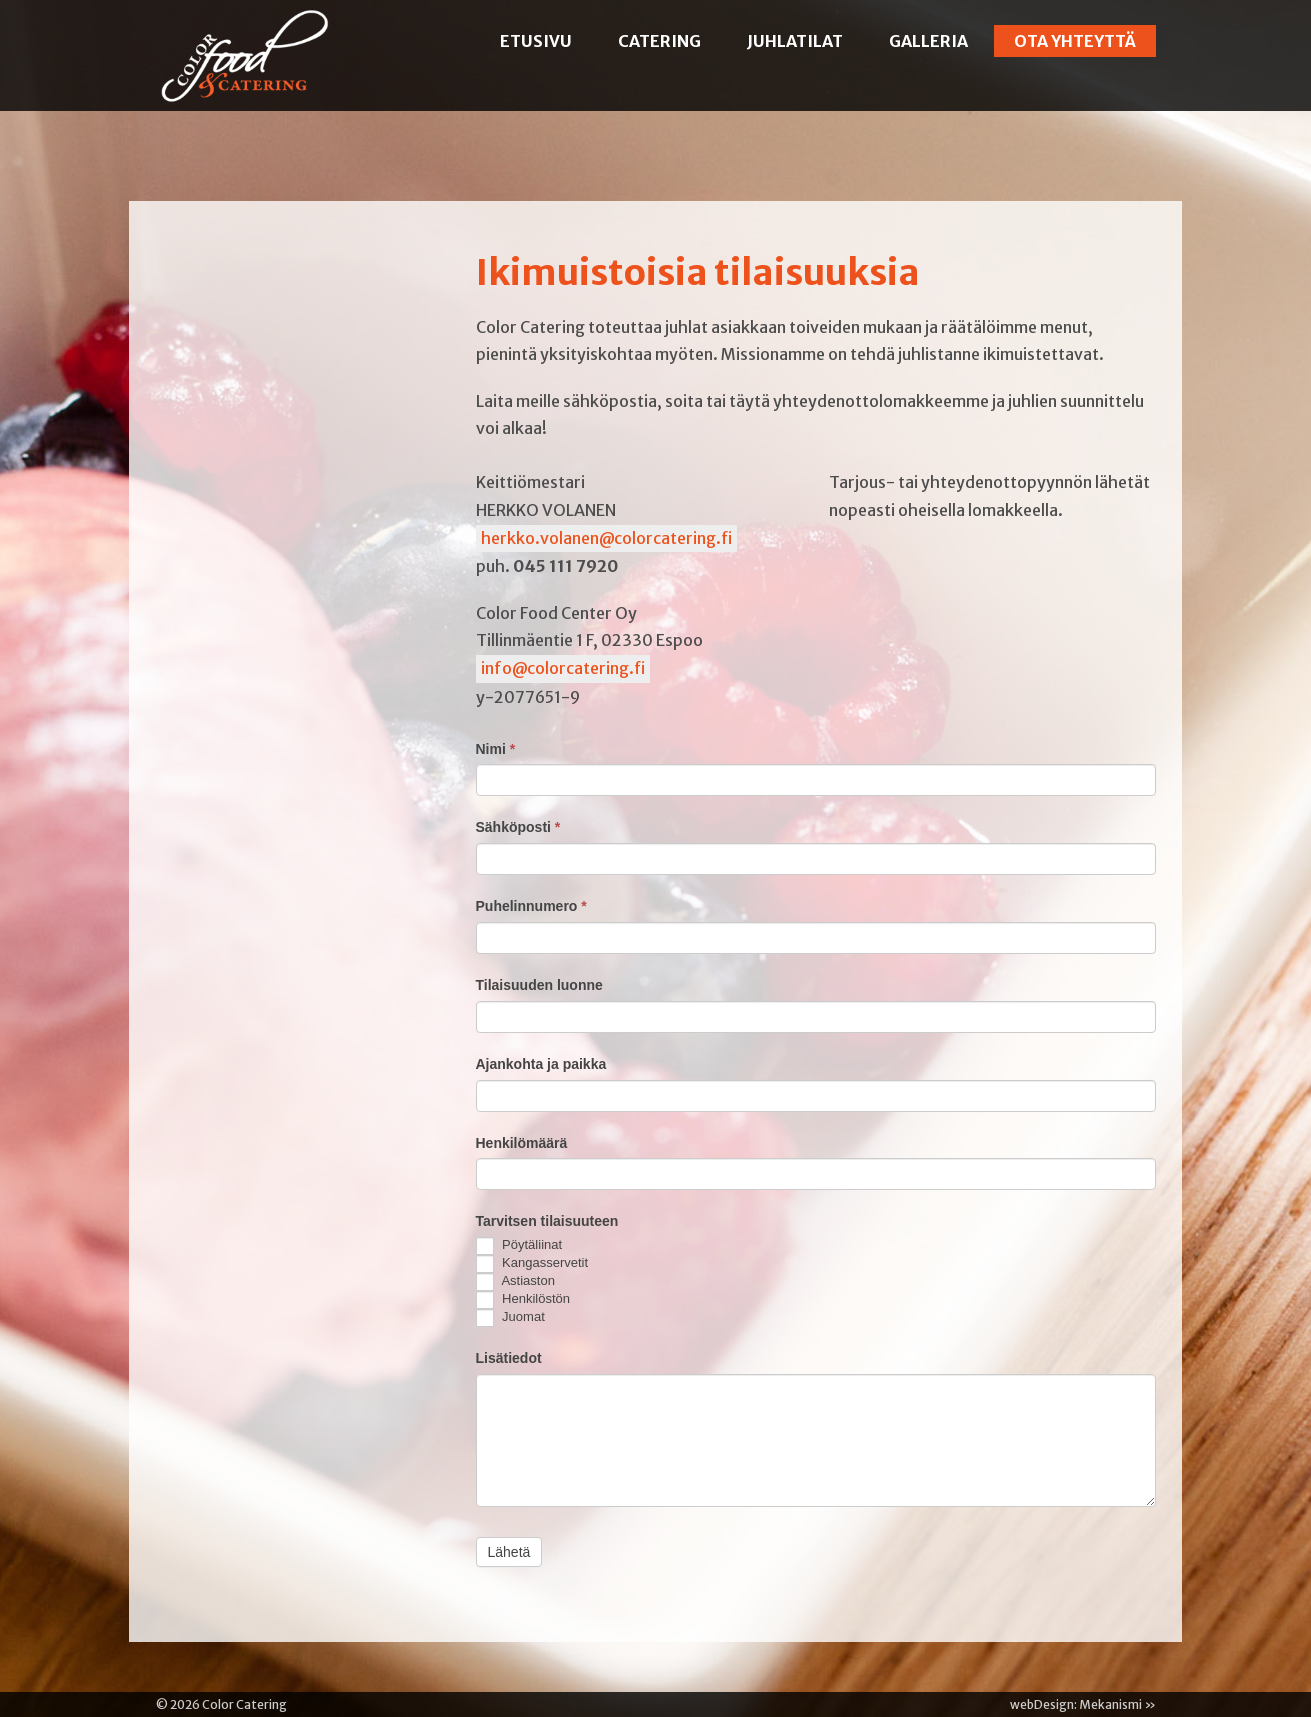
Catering (659, 41)
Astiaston (515, 1282)
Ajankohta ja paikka (541, 1064)
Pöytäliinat (519, 1246)
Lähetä (509, 1552)
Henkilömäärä (522, 1143)
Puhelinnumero (531, 906)
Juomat (510, 1318)
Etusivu (536, 41)
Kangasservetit (532, 1264)
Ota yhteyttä (1075, 41)
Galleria (928, 41)
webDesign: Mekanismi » (1083, 1704)
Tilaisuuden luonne (539, 985)
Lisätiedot (509, 1358)
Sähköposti (518, 827)
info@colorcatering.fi (563, 668)
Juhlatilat (795, 41)
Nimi (496, 749)
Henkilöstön (523, 1300)
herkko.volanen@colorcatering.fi (606, 538)
